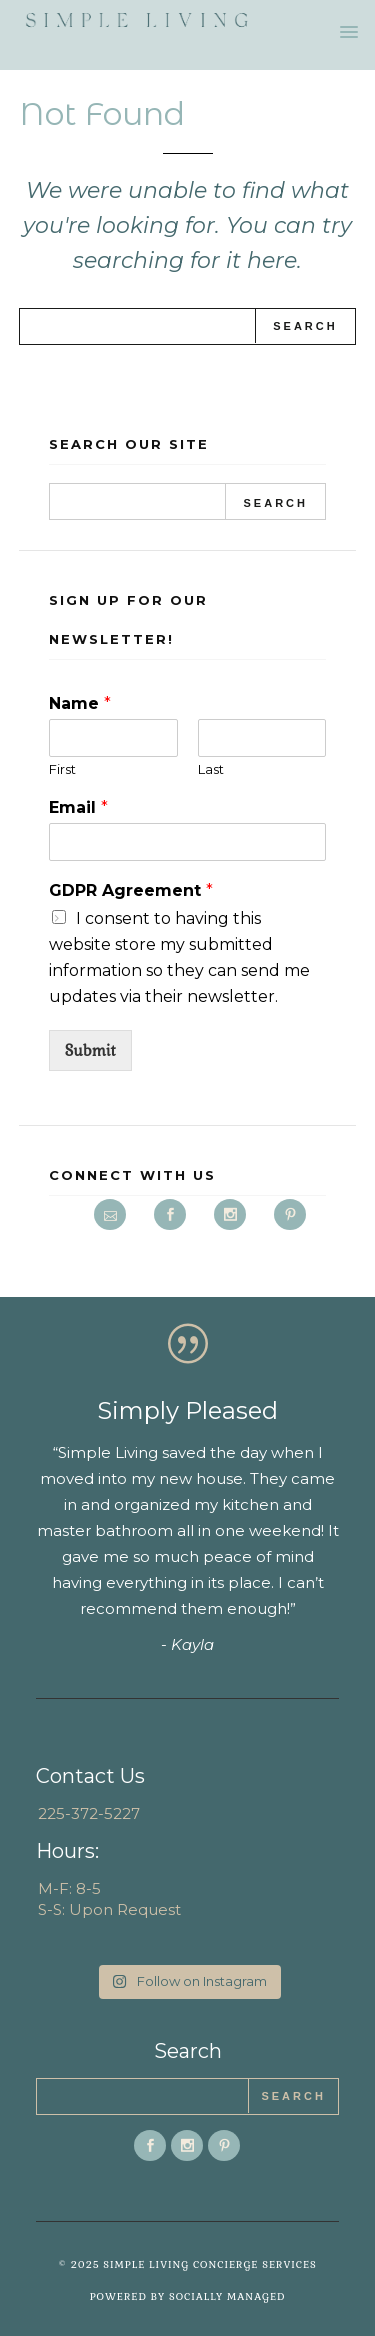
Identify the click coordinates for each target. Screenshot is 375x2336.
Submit (90, 1050)
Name (80, 703)
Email (78, 807)
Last (211, 769)
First (62, 769)
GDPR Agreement (131, 890)
